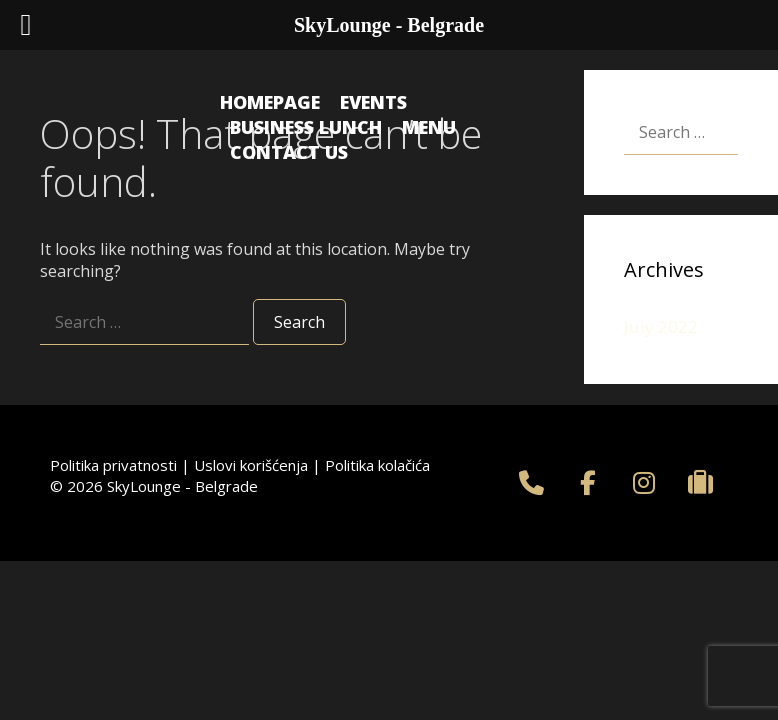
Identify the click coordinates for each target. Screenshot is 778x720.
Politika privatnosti (113, 465)
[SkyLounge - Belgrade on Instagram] (644, 482)
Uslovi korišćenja (251, 465)
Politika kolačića (377, 465)
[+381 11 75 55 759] (532, 482)
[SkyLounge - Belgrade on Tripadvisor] (701, 482)
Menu (429, 127)
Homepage (270, 102)
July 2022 (661, 326)
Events (373, 102)
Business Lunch (306, 127)
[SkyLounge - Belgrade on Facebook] (588, 482)
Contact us (289, 152)
